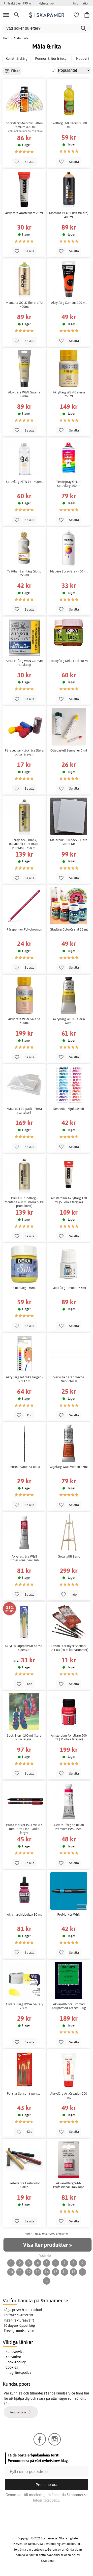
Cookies (11, 2367)
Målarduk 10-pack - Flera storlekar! (24, 1111)
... (82, 2271)
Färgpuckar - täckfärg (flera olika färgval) (24, 752)
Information (81, 3)
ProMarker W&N (68, 1914)
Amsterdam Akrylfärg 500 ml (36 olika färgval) (69, 1737)
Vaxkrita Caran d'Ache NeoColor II (68, 1379)
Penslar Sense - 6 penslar (24, 2093)
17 (73, 2271)
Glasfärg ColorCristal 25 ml (69, 929)
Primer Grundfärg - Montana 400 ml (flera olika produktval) (24, 1202)
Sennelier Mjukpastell (68, 1109)
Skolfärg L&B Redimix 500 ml (69, 125)
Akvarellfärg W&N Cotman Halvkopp (24, 663)
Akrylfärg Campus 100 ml (69, 303)
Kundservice (15, 2351)
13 (38, 2271)
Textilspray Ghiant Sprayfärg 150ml (68, 484)
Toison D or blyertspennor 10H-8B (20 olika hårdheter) (68, 1648)
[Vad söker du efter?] (46, 28)
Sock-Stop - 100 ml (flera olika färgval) (24, 1737)
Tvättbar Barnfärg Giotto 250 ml (24, 573)
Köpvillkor (13, 2357)
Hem (6, 38)
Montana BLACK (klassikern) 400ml (68, 215)
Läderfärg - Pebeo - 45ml (69, 1288)
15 (56, 2271)
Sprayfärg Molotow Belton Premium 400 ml (24, 125)
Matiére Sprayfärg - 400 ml (69, 571)
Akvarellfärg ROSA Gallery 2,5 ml (24, 2006)
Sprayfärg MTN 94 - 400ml (24, 482)
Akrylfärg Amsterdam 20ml (24, 213)
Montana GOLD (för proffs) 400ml (24, 305)
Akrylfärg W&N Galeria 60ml (69, 1021)
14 (47, 2271)
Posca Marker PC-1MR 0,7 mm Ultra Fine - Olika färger (24, 1828)
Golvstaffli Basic (69, 1556)
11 (20, 2271)
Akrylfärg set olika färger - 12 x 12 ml (24, 1379)
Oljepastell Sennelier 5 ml (68, 750)
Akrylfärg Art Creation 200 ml (68, 2095)
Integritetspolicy (18, 2372)
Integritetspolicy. (46, 2500)
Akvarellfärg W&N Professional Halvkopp (68, 2185)
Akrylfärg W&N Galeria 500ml (24, 1021)
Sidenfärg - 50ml (24, 1288)
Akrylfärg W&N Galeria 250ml (69, 394)
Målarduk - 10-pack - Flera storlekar (68, 842)
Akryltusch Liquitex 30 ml (24, 1914)
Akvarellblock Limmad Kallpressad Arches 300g (69, 2006)
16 (64, 2271)
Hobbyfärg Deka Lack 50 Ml (68, 661)
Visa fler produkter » (47, 2244)
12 (29, 2271)
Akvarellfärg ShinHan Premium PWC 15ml (69, 1827)
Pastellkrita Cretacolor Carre (24, 2185)
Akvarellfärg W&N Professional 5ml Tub (24, 1558)
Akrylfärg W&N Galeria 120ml (24, 394)
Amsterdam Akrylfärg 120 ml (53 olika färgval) (69, 1200)
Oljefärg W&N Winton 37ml (69, 1467)
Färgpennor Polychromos (24, 929)
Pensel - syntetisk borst (24, 1467)
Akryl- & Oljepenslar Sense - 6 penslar (24, 1648)
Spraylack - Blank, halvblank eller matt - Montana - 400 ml (24, 844)
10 (11, 2271)
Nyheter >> (46, 3)
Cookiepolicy (15, 2362)
